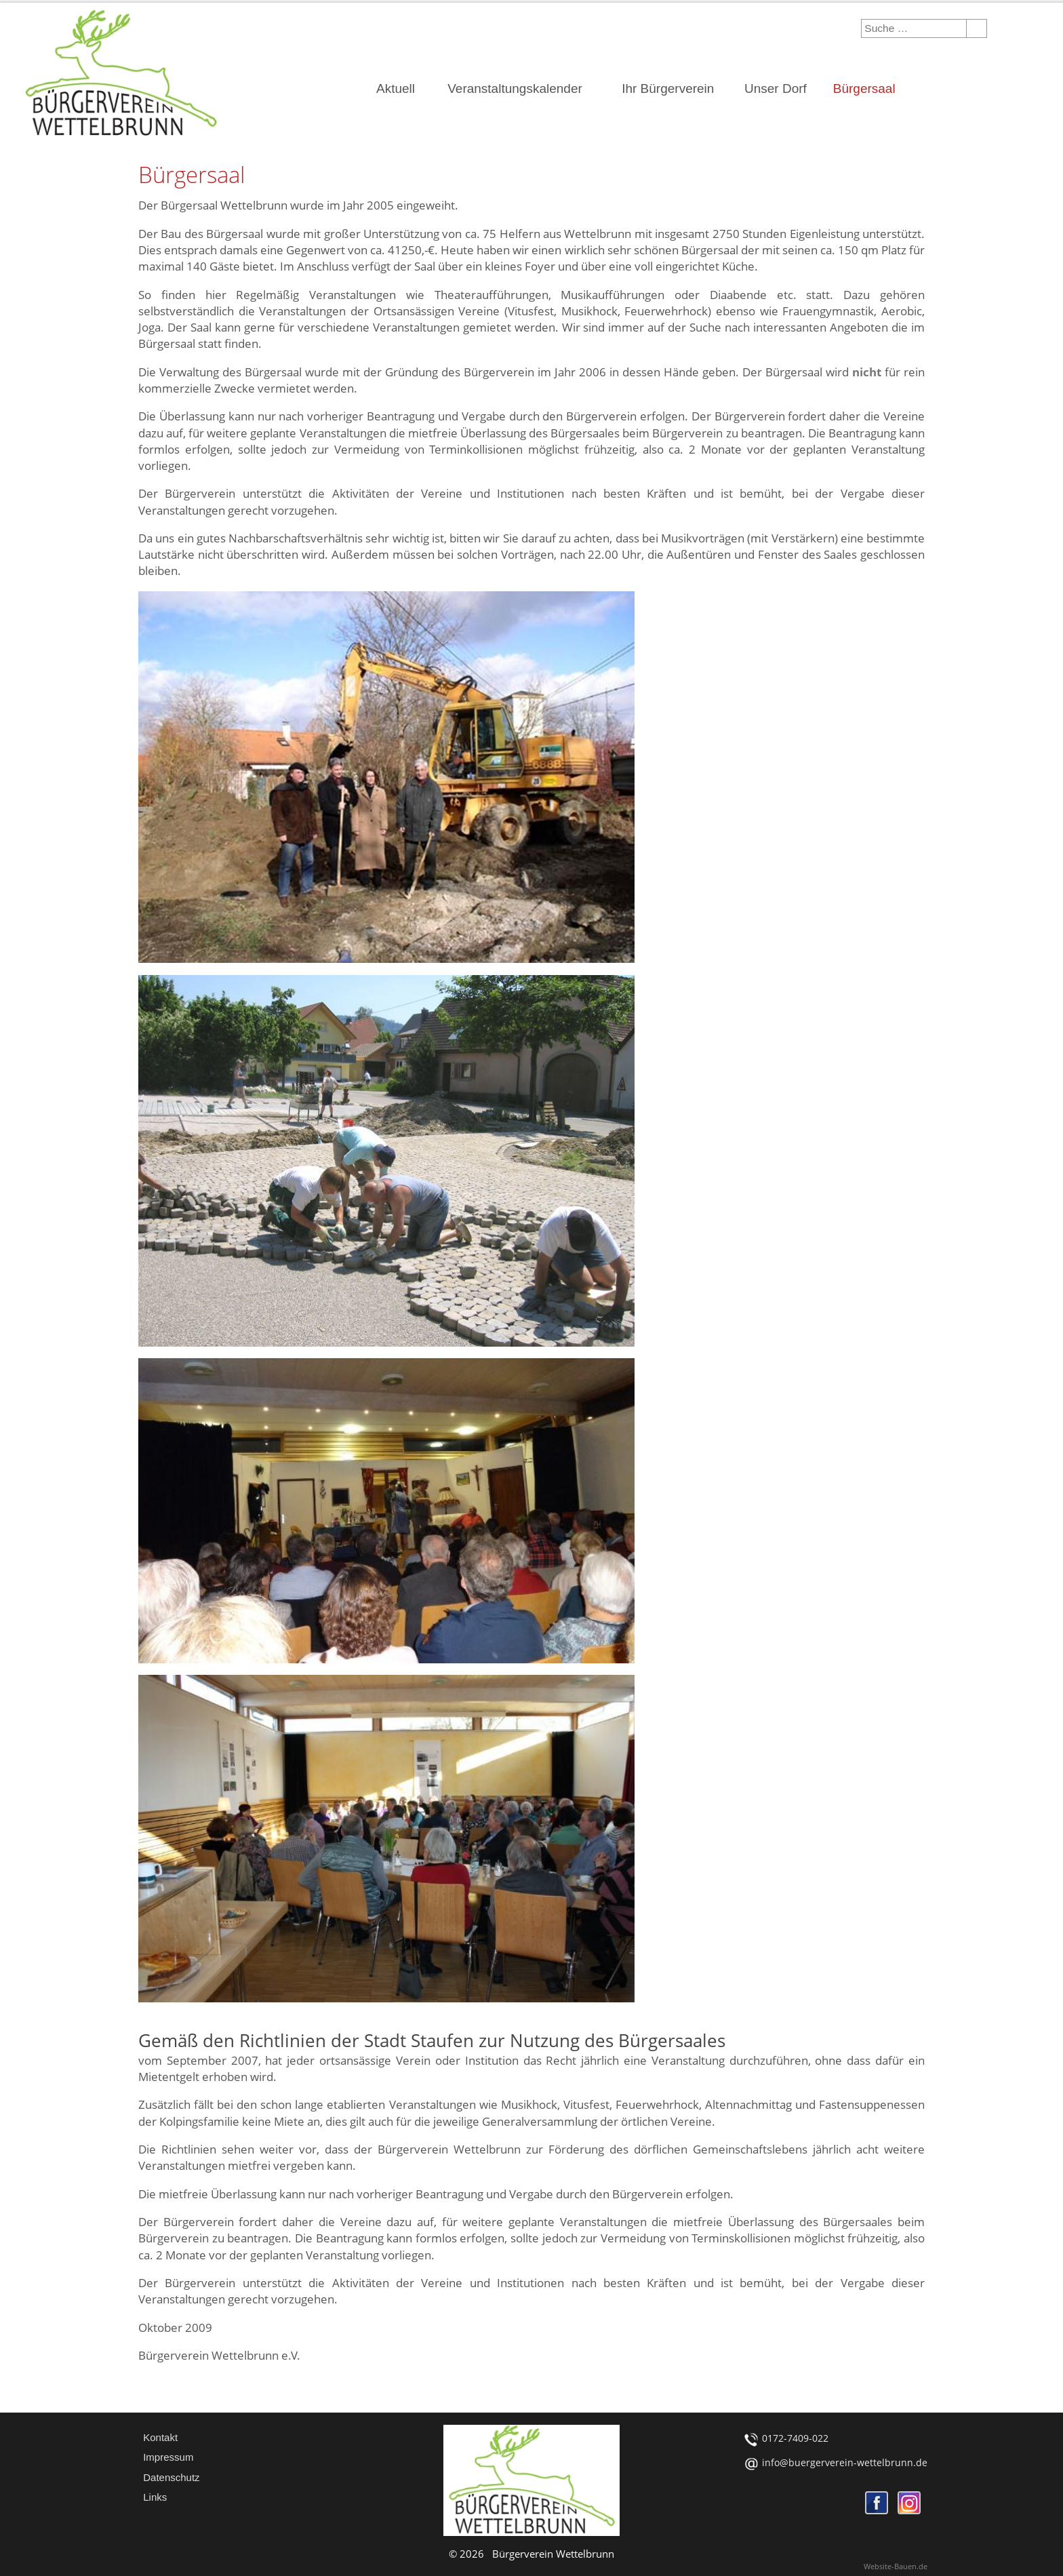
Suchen (973, 28)
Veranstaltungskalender (514, 88)
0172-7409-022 (795, 2438)
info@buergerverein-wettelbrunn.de (844, 2462)
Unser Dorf (775, 88)
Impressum (168, 2457)
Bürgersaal (864, 88)
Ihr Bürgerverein (668, 88)
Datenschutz (171, 2477)
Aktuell (395, 88)
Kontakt (160, 2437)
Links (155, 2497)
